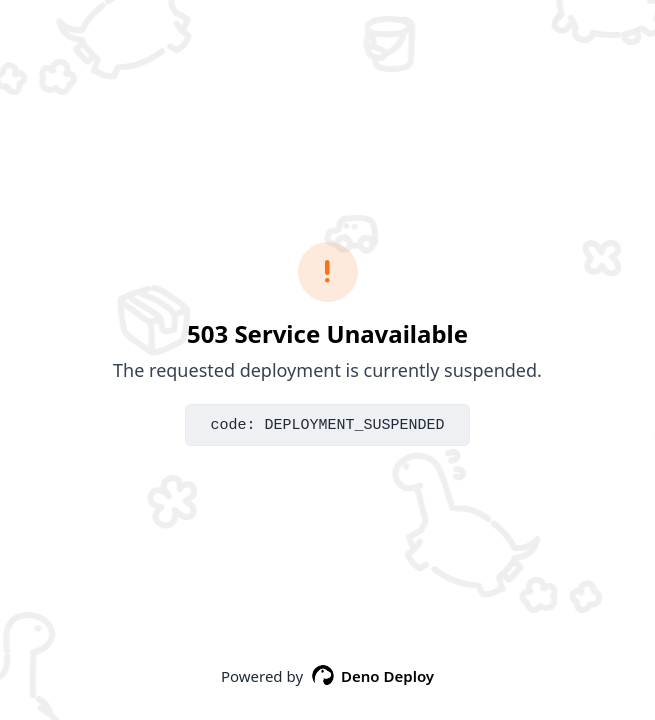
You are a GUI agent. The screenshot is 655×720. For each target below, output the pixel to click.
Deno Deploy (372, 676)
